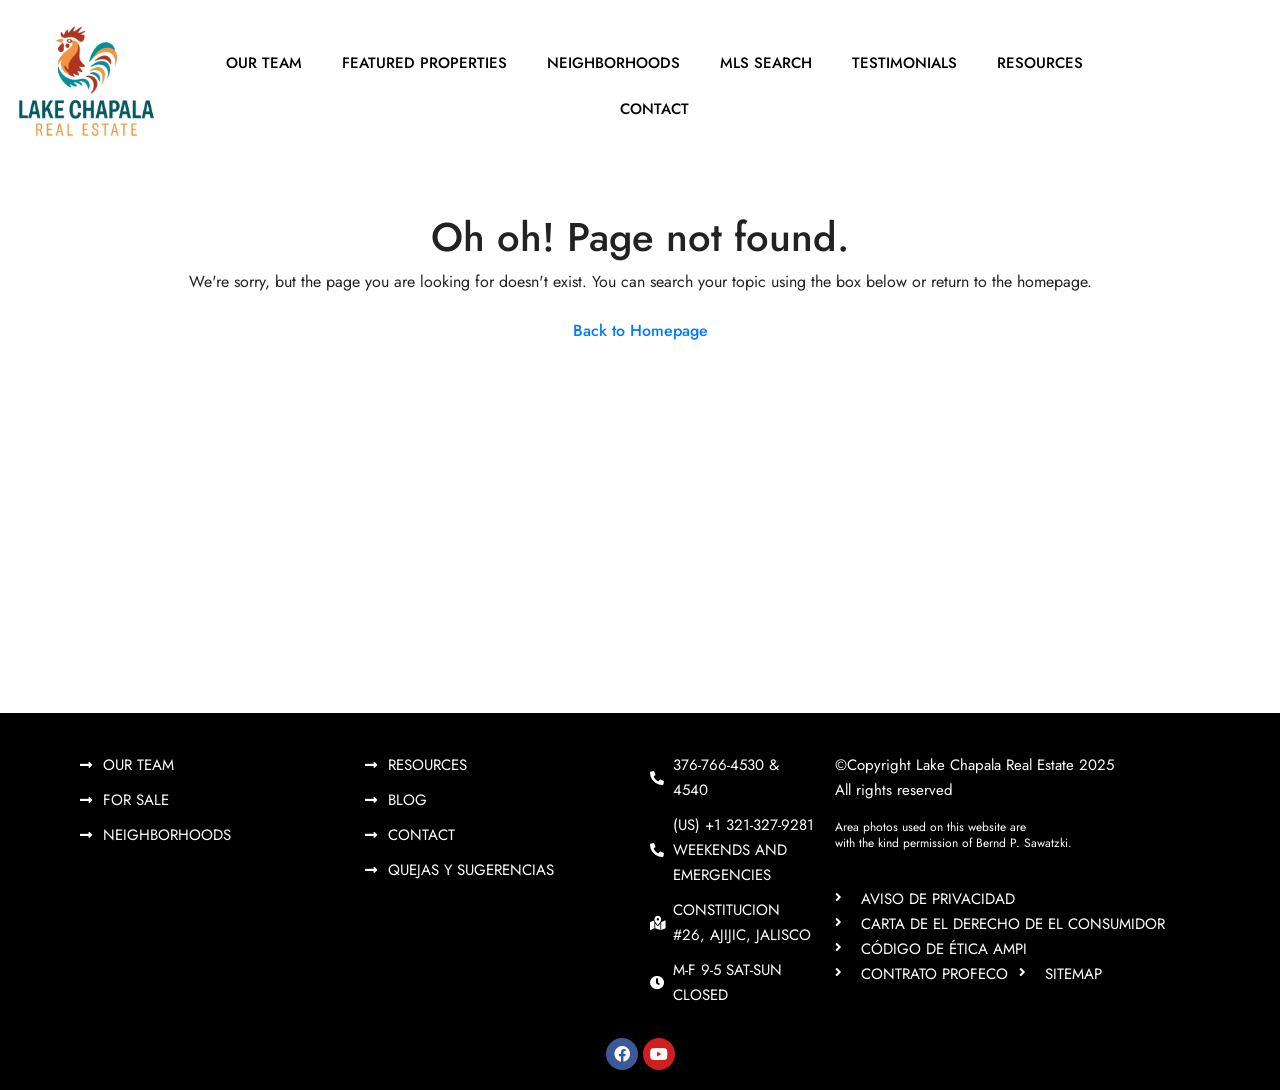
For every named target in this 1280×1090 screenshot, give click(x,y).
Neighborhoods (613, 63)
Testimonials (904, 63)
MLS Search (766, 63)
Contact (654, 109)
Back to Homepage (640, 330)
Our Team (264, 63)
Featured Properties (424, 63)
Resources (1040, 63)
